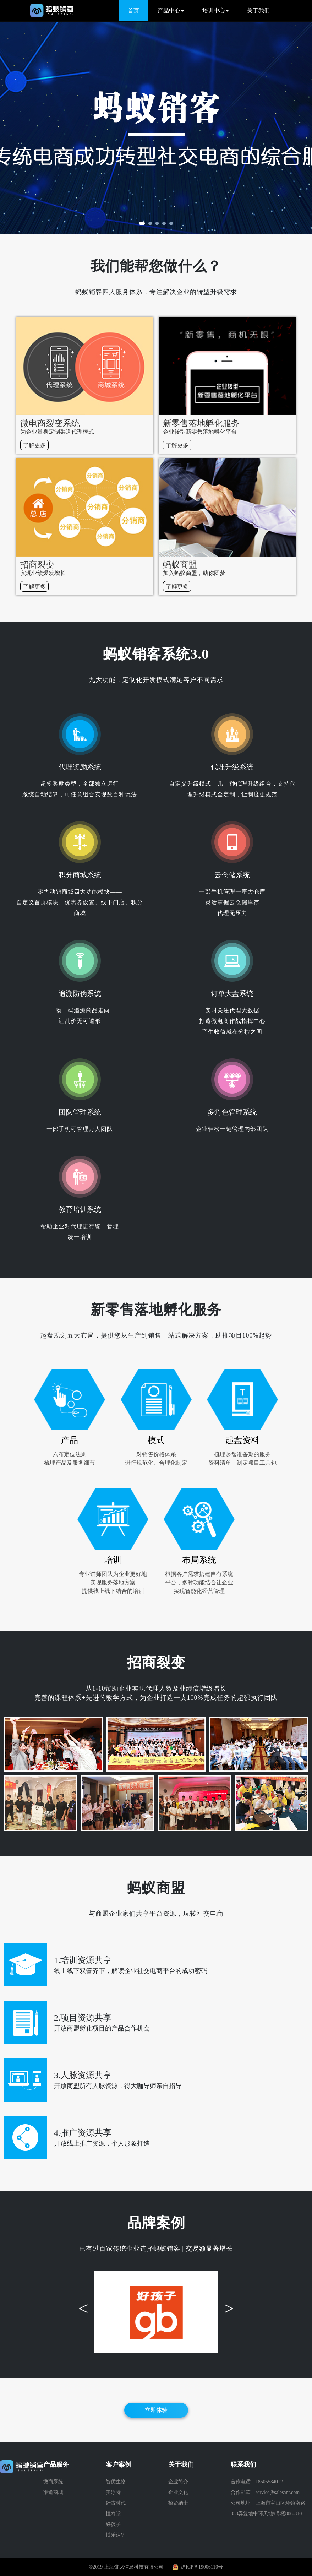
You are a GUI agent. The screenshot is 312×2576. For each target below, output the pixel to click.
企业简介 (178, 2481)
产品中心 (171, 10)
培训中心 (215, 10)
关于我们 (258, 10)
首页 (133, 10)
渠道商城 (53, 2492)
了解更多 (34, 445)
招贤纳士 (178, 2503)
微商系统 (53, 2481)
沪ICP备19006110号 (202, 2567)
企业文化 (178, 2492)
